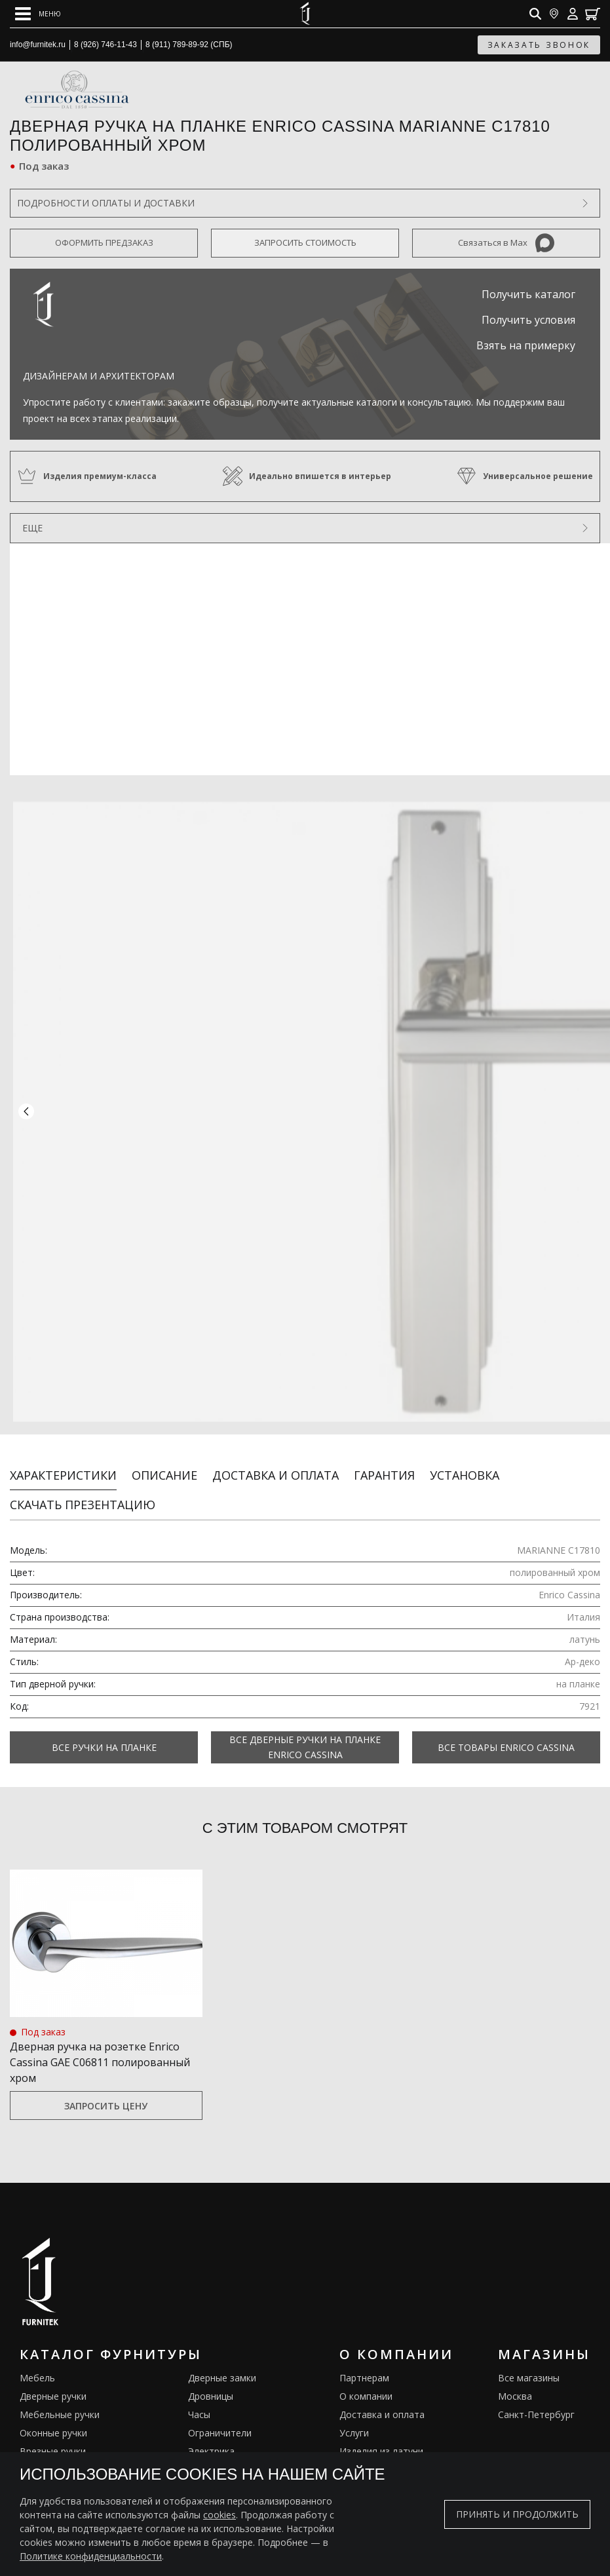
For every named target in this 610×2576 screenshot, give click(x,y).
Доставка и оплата (275, 1462)
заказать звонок (539, 44)
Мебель (37, 2364)
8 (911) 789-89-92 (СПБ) (189, 44)
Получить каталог (528, 294)
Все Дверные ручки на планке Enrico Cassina (305, 1734)
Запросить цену (105, 2092)
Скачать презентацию (82, 1491)
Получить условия (528, 320)
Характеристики (63, 1462)
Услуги (354, 2419)
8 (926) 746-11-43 (105, 44)
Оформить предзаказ (104, 242)
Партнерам (364, 2364)
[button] (26, 1105)
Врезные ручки (53, 2438)
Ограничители (220, 2419)
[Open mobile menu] (38, 14)
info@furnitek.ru (38, 44)
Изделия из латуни (381, 2438)
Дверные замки (222, 2364)
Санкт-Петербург (536, 2401)
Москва (515, 2383)
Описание (164, 1462)
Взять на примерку (525, 345)
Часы (199, 2401)
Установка (464, 1462)
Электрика (211, 2438)
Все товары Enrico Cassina (506, 1734)
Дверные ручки (53, 2383)
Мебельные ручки (60, 2401)
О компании (365, 2383)
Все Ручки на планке (104, 1734)
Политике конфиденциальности (91, 2556)
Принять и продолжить (517, 2514)
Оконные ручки (53, 2419)
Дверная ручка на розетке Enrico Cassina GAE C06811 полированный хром (100, 2049)
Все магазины (529, 2364)
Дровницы (210, 2383)
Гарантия (384, 1462)
